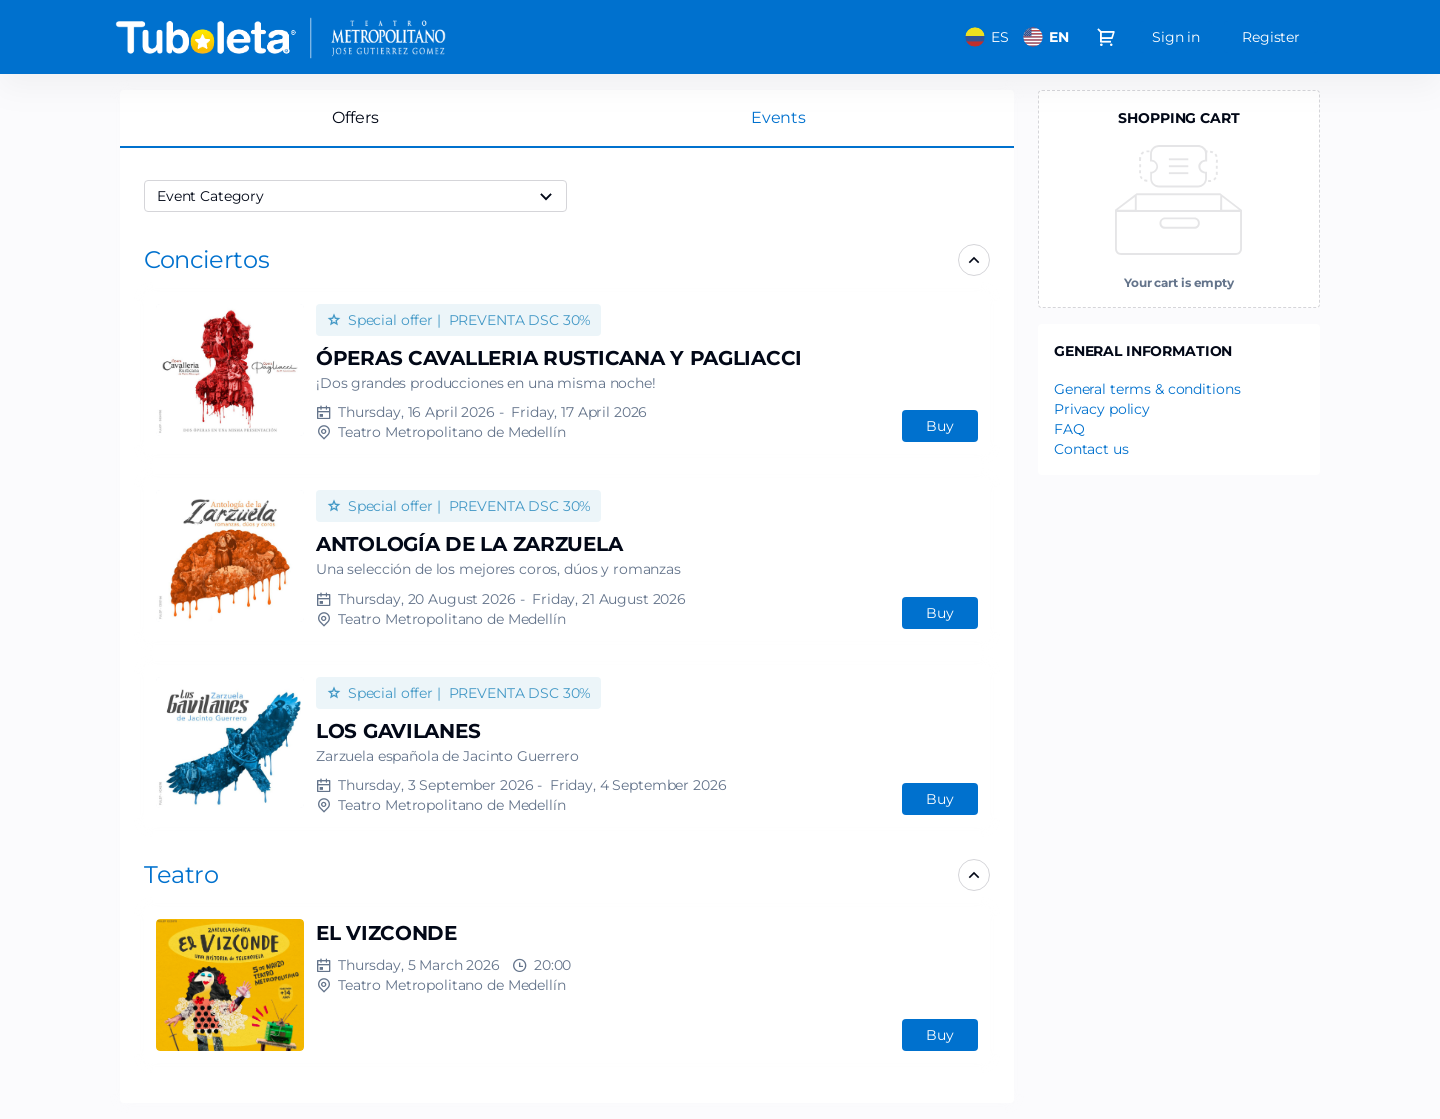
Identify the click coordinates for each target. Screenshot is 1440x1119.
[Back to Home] (310, 37)
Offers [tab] (355, 117)
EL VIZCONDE (386, 933)
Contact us (1091, 449)
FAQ (1069, 429)
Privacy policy (1102, 409)
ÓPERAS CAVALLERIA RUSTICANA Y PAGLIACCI (559, 358)
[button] (206, 259)
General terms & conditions (1147, 389)
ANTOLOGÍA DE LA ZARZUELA (469, 544)
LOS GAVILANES (398, 731)
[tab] (778, 118)
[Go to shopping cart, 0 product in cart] (1106, 37)
